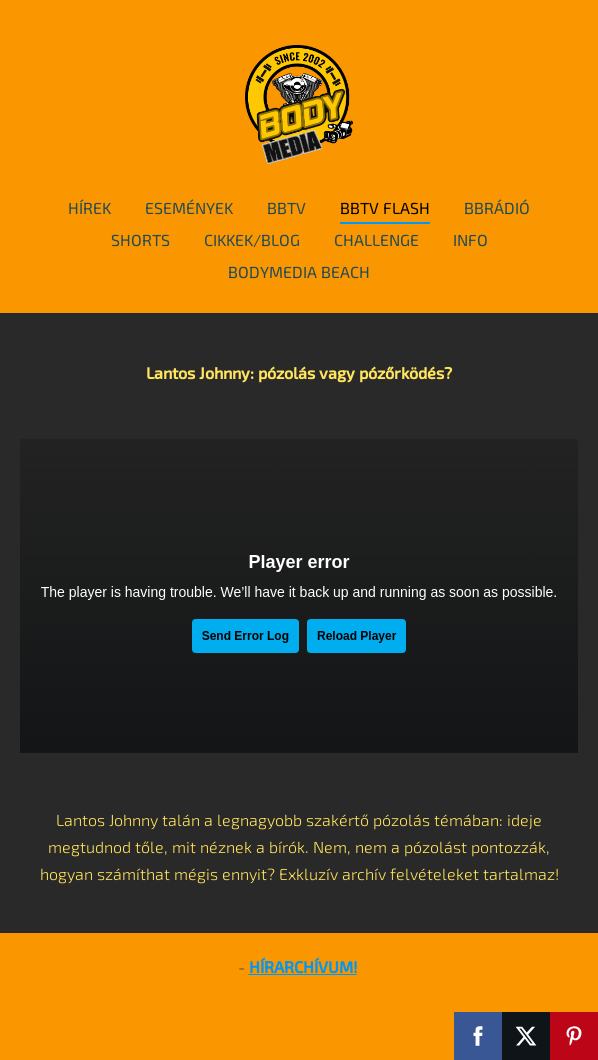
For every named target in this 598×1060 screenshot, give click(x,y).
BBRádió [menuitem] (497, 207)
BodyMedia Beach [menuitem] (299, 271)
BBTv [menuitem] (286, 207)
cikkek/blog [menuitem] (252, 239)
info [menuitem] (470, 239)
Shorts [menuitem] (140, 239)
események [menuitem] (189, 207)
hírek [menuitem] (89, 207)
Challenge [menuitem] (376, 239)
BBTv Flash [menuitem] (385, 207)
